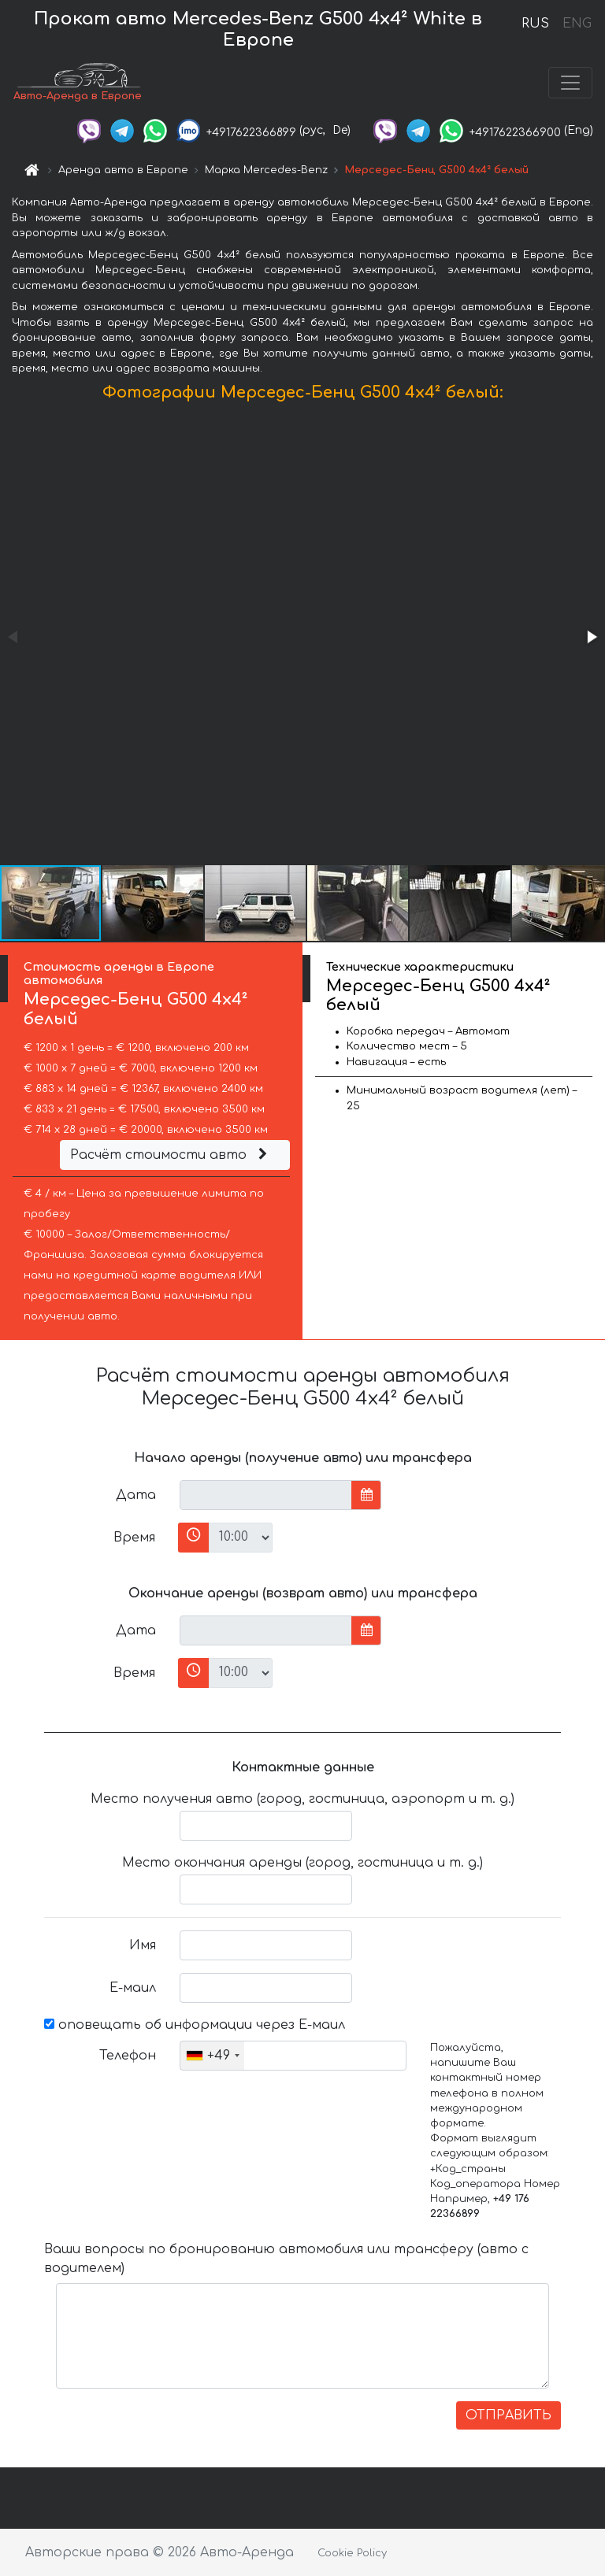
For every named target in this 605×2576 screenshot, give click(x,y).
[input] (266, 1495)
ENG (576, 24)
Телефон (127, 2056)
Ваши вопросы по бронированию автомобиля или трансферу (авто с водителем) (286, 2258)
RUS (535, 24)
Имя (142, 1945)
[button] (590, 637)
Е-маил (132, 1988)
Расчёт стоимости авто (171, 1155)
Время (134, 1537)
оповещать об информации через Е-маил (194, 2025)
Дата (136, 1495)
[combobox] (212, 2055)
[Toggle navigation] (570, 82)
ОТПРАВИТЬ (508, 2415)
